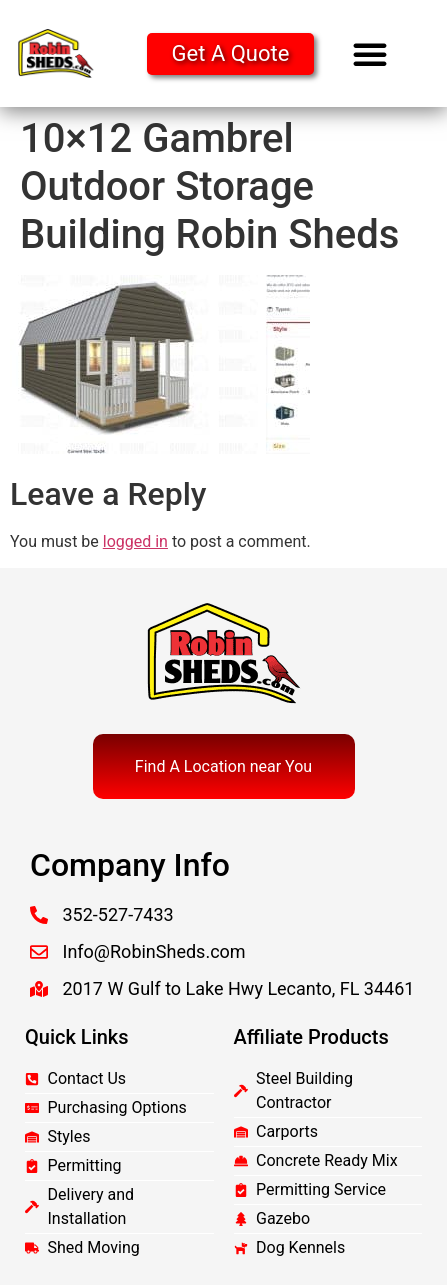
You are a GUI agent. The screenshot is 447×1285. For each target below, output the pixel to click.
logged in (135, 541)
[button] (370, 54)
